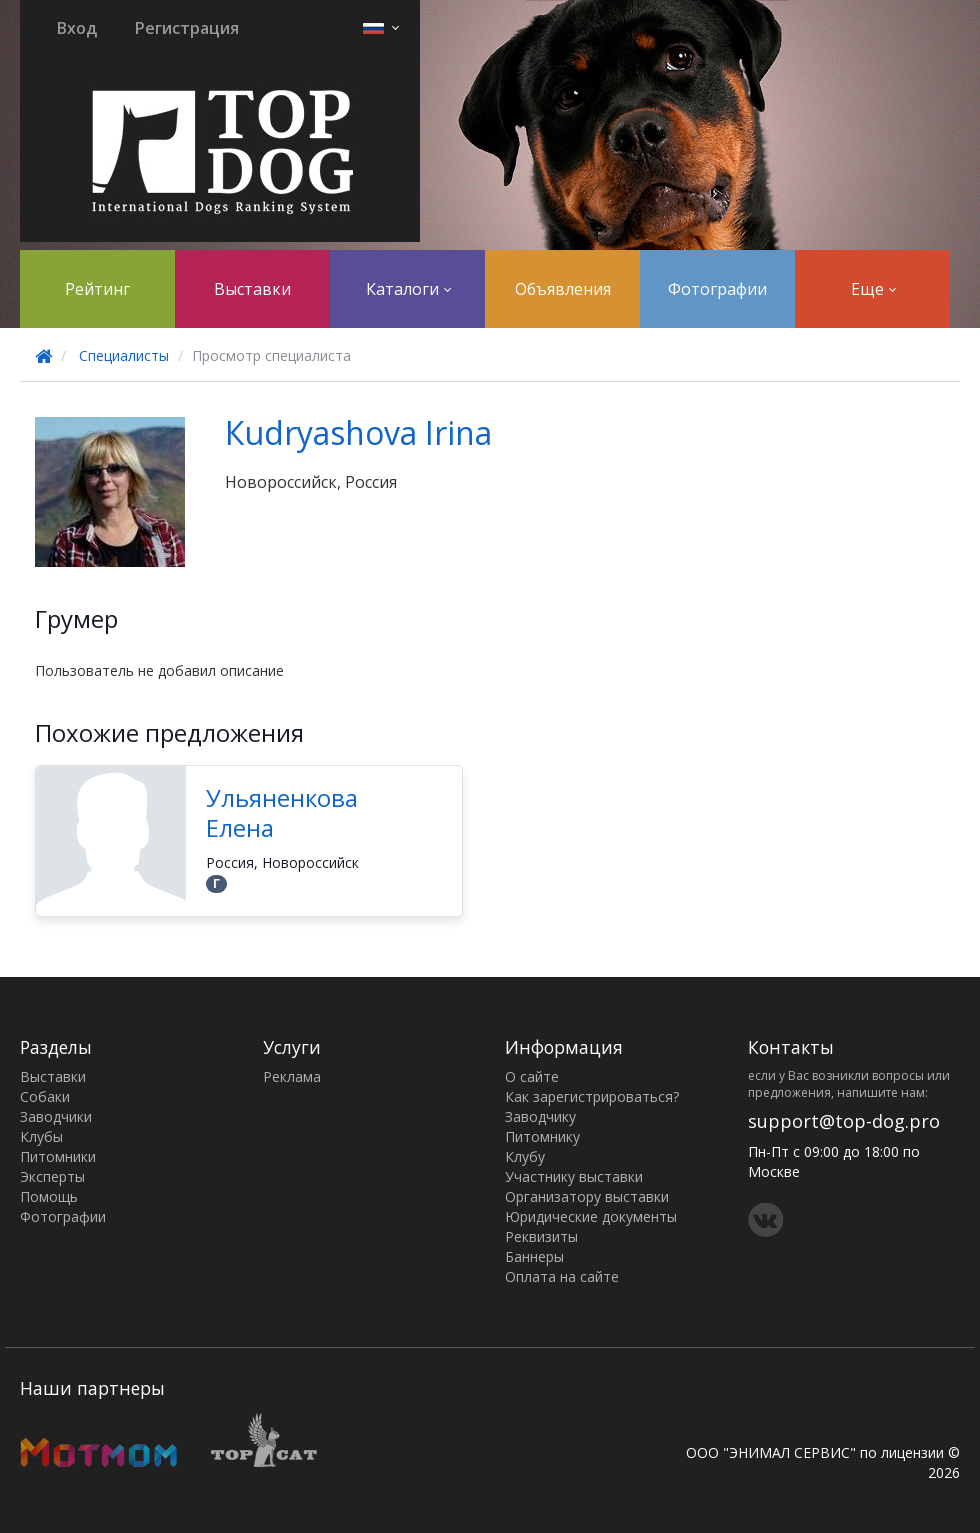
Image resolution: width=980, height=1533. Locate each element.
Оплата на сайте (562, 1276)
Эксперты (52, 1176)
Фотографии (717, 289)
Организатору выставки (587, 1196)
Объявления (563, 289)
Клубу (525, 1156)
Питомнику (542, 1136)
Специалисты (124, 355)
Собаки (45, 1096)
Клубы (41, 1136)
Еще (873, 289)
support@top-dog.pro (844, 1121)
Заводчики (56, 1116)
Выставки (252, 289)
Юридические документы (591, 1216)
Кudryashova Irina (358, 432)
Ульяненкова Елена (282, 812)
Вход (77, 28)
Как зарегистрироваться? (592, 1096)
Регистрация (187, 28)
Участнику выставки (574, 1176)
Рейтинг (97, 289)
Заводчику (540, 1116)
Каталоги (408, 289)
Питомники (58, 1156)
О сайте (532, 1076)
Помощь (49, 1196)
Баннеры (534, 1256)
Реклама (292, 1076)
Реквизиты (541, 1236)
